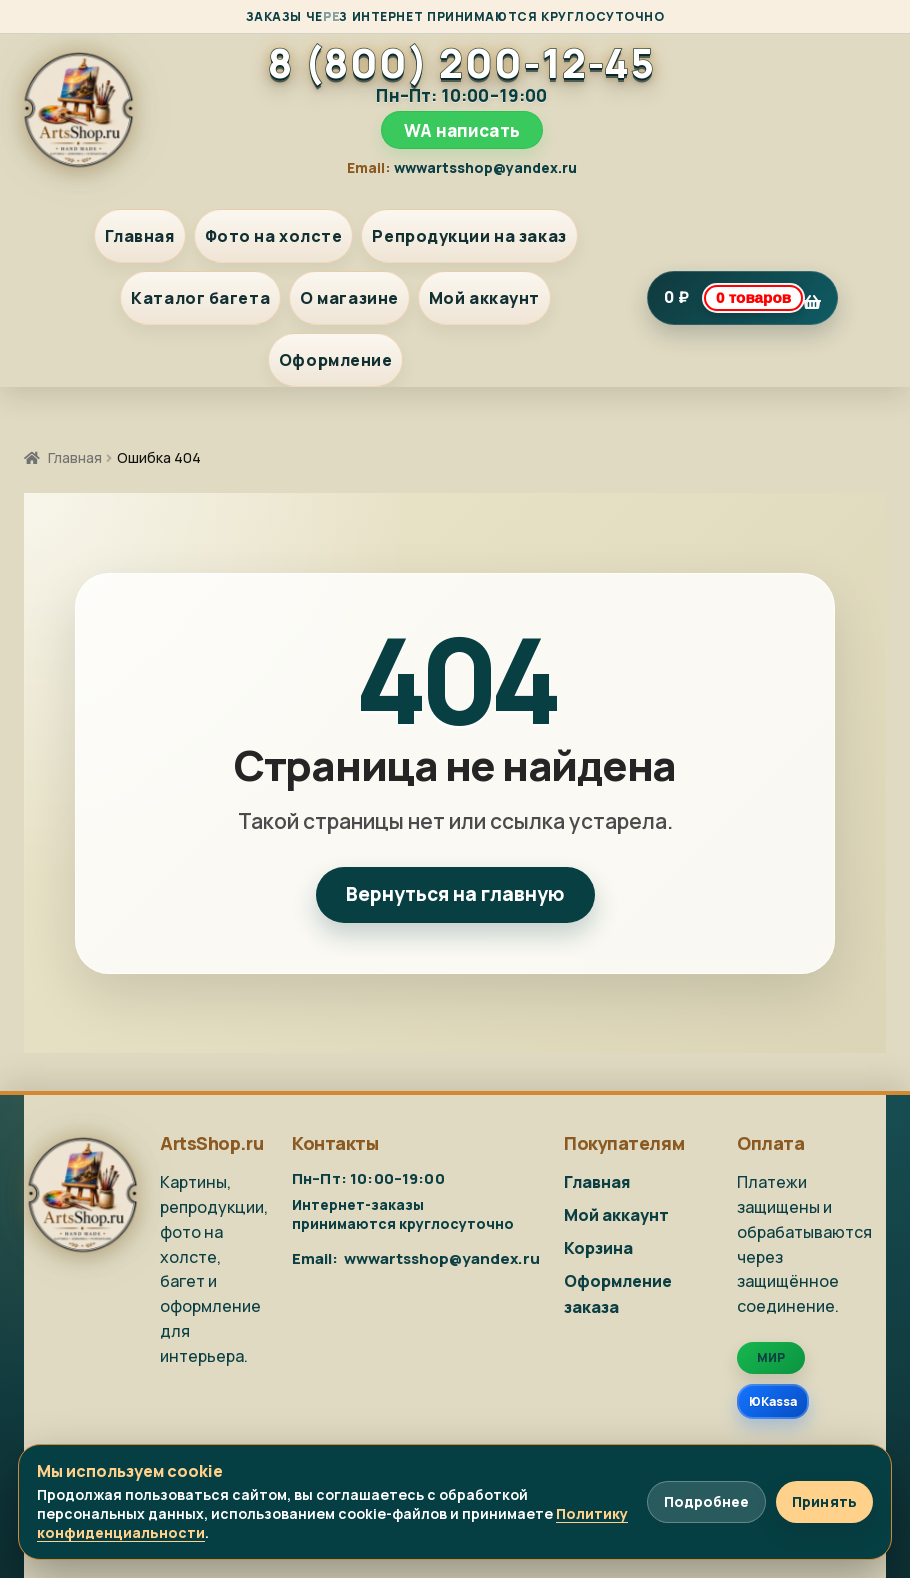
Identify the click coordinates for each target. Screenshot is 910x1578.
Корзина (598, 1248)
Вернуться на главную (455, 894)
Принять (824, 1501)
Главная (140, 236)
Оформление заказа (618, 1294)
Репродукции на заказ (469, 236)
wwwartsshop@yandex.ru (485, 167)
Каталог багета (200, 298)
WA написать (462, 130)
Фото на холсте (274, 236)
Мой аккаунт (484, 298)
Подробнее (706, 1501)
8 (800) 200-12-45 (461, 63)
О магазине (349, 298)
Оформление (336, 360)
